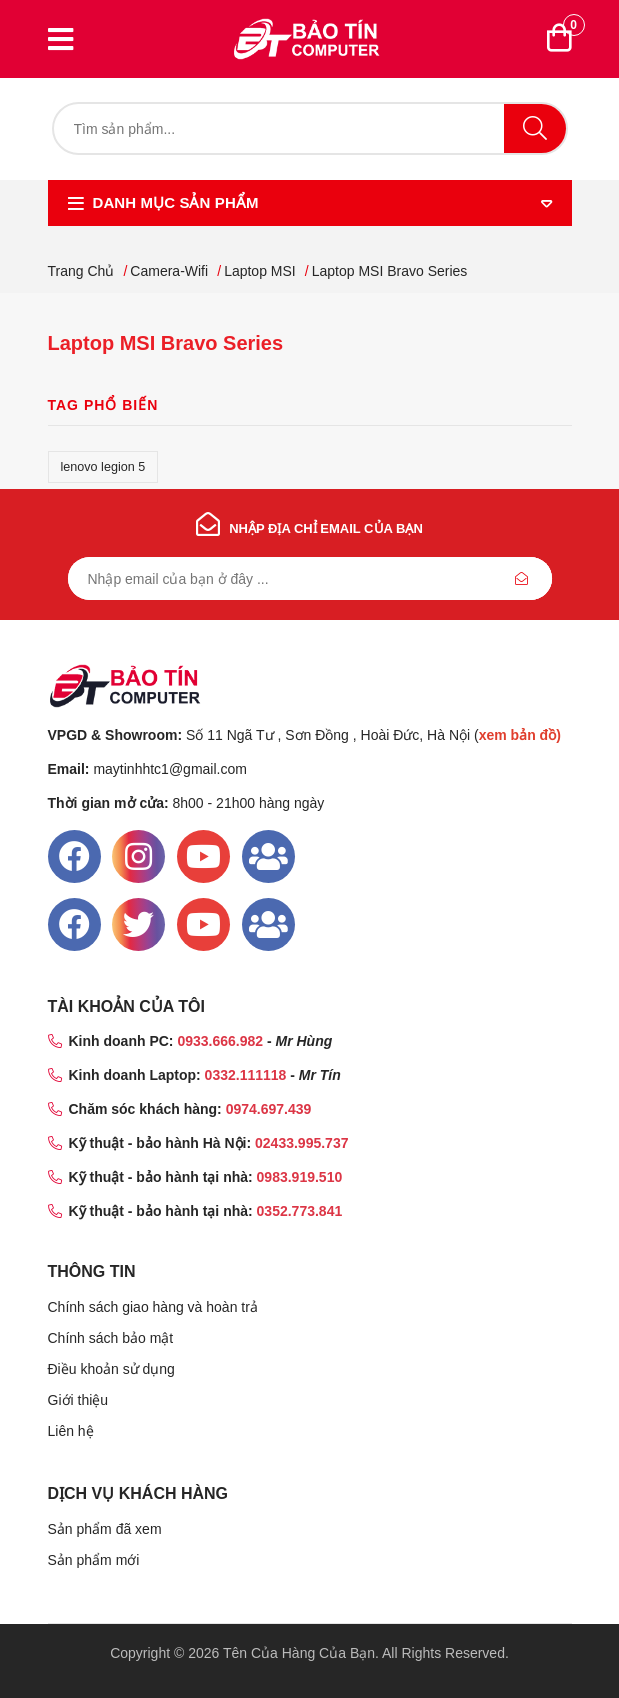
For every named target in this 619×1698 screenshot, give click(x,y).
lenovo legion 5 (103, 467)
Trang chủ (81, 271)
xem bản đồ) (520, 735)
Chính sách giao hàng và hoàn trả (153, 1307)
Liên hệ (71, 1431)
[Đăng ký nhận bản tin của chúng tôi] (310, 578)
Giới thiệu (78, 1400)
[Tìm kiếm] (310, 128)
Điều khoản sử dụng (111, 1369)
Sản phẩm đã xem (105, 1529)
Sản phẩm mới (94, 1560)
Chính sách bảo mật (111, 1338)
